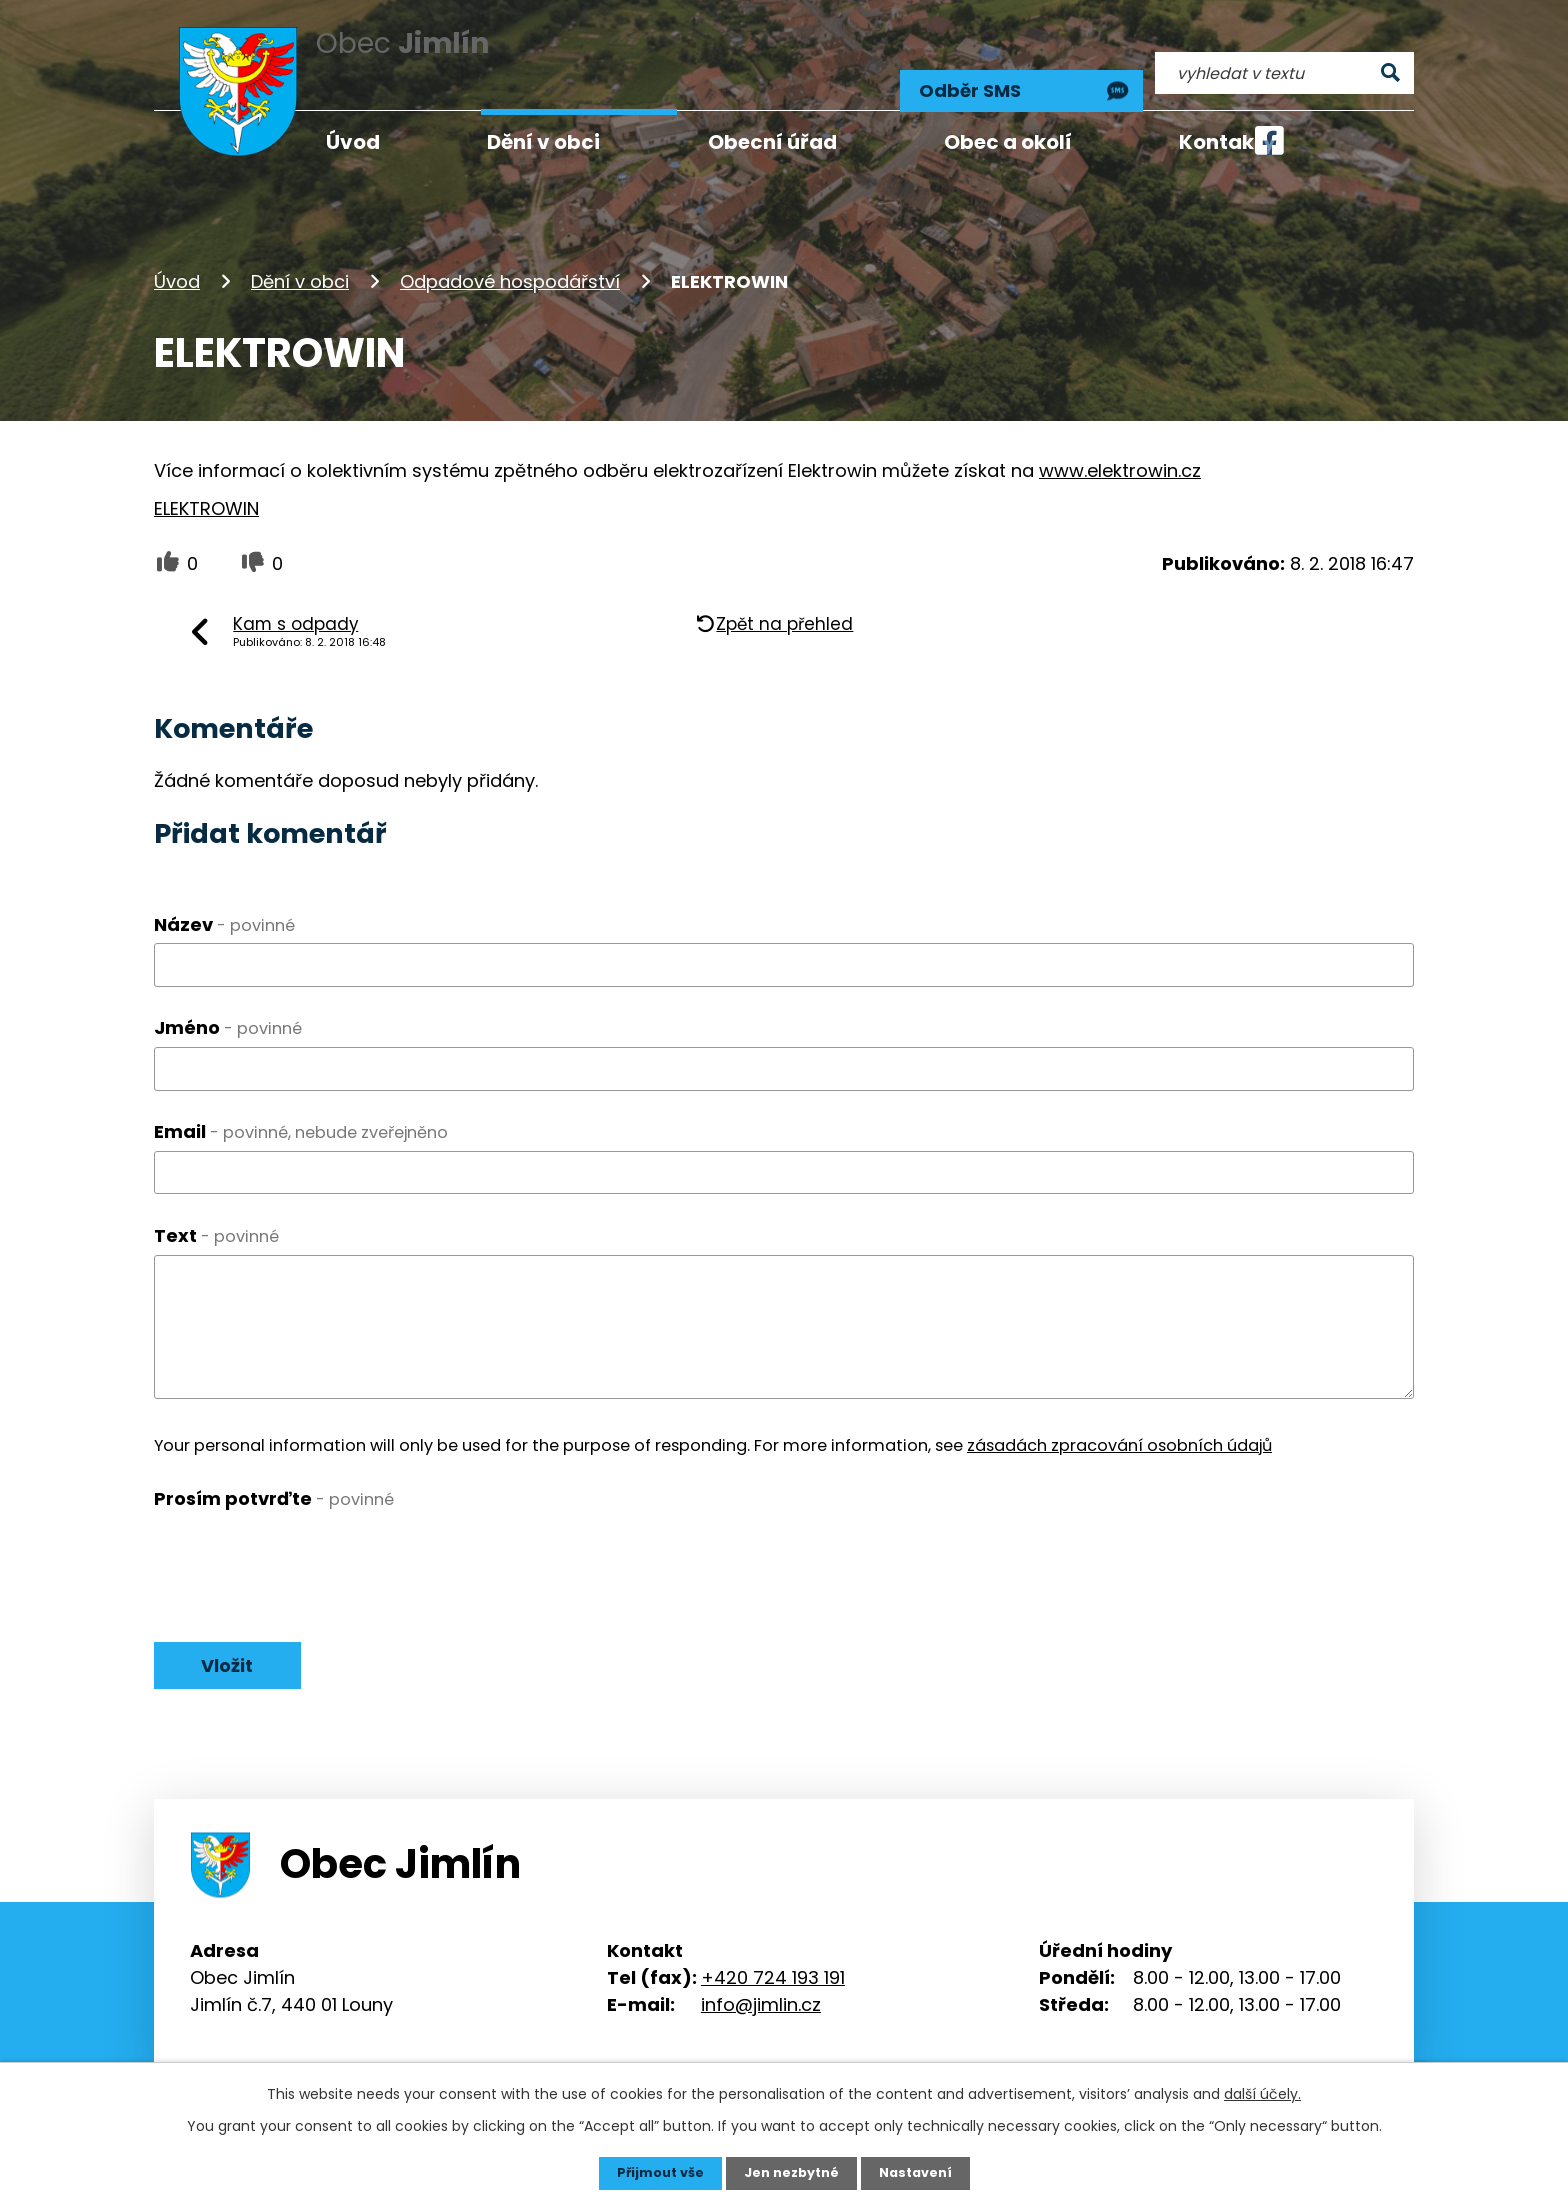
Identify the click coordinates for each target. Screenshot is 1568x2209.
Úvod (177, 253)
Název (224, 896)
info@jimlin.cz (761, 1981)
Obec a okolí (1008, 142)
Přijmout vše (651, 2172)
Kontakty (1227, 142)
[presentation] (306, 1529)
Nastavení (924, 2172)
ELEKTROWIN (206, 480)
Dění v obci (300, 253)
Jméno (228, 1000)
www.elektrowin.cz (1120, 442)
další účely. (1262, 2092)
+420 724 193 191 (773, 1954)
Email (301, 1104)
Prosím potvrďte (274, 1470)
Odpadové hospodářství (510, 253)
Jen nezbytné (791, 2172)
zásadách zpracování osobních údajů (1119, 1417)
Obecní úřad (772, 142)
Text (216, 1208)
